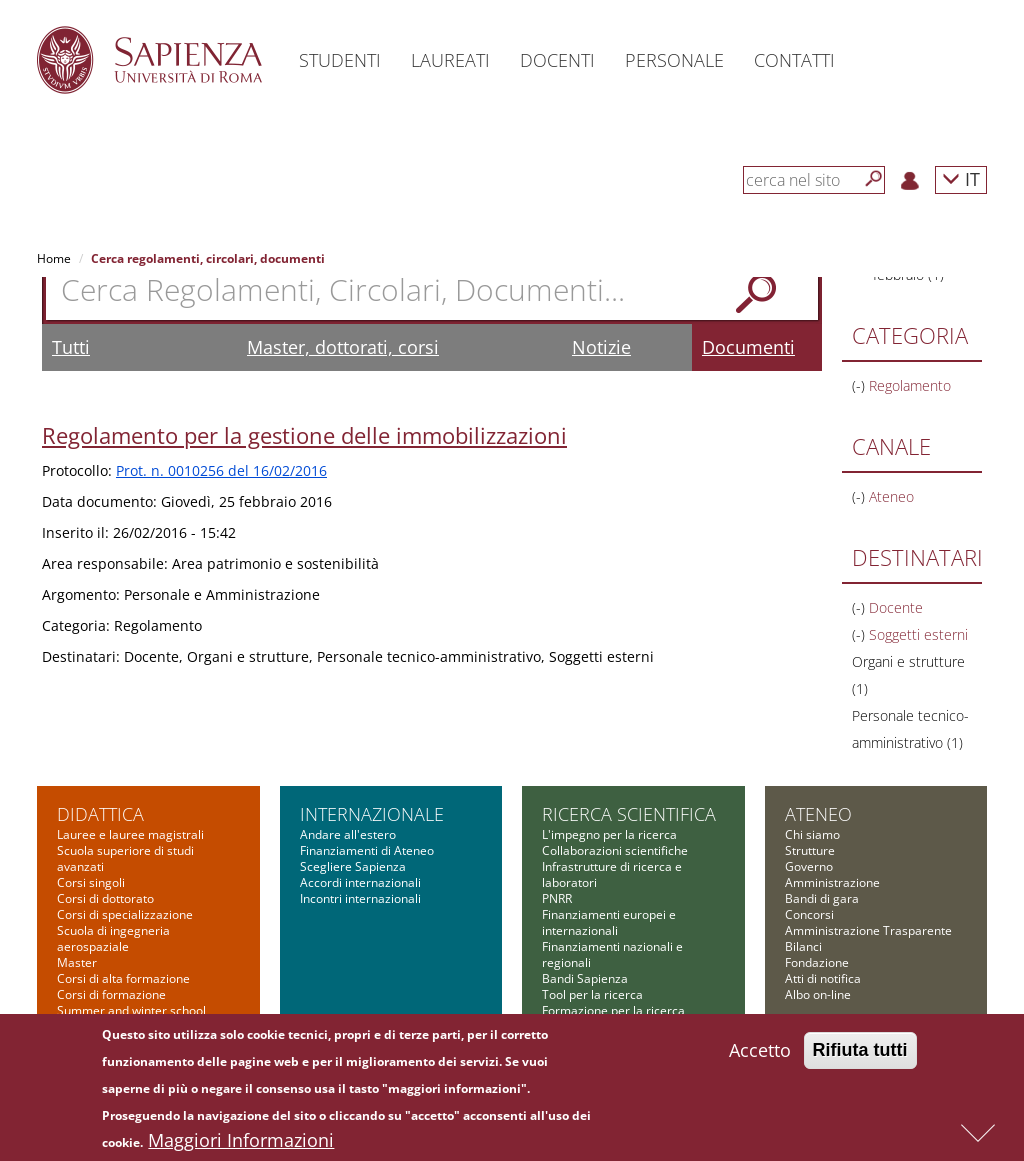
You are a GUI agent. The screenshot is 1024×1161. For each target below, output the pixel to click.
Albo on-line (818, 994)
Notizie (601, 347)
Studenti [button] (340, 60)
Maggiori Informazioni (241, 1145)
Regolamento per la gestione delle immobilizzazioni (304, 435)
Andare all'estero (348, 834)
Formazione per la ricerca (613, 1010)
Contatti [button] (794, 60)
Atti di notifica (823, 978)
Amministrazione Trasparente (868, 930)
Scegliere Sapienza (353, 866)
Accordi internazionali (360, 882)
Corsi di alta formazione (123, 978)
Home (54, 258)
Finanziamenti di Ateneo (367, 850)
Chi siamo (812, 834)
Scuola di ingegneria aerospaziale (113, 938)
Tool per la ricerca (592, 994)
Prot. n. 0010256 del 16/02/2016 (221, 470)
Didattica (100, 814)
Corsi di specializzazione (125, 914)
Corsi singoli (91, 882)
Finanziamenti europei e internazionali (609, 922)
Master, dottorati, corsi (343, 347)
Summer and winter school (131, 1010)
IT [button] (961, 178)
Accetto (760, 1055)
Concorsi (809, 914)
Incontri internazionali (360, 898)
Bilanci (803, 946)
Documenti (748, 347)
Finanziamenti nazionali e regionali (612, 954)
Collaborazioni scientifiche (615, 850)
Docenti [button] (557, 60)
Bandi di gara (822, 898)
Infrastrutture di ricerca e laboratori (612, 874)
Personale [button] (674, 60)
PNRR (557, 898)
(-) (860, 385)
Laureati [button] (450, 60)
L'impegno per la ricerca (609, 834)
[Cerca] (874, 179)
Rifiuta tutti (860, 1055)
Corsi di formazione (111, 994)
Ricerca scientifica (629, 814)
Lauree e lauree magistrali (130, 834)
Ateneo (818, 814)
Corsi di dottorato (105, 898)
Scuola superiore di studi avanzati (125, 858)
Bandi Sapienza (585, 978)
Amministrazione (832, 882)
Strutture (810, 850)
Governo (809, 866)
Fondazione (817, 962)
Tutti (71, 347)
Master (77, 962)
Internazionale (372, 814)
